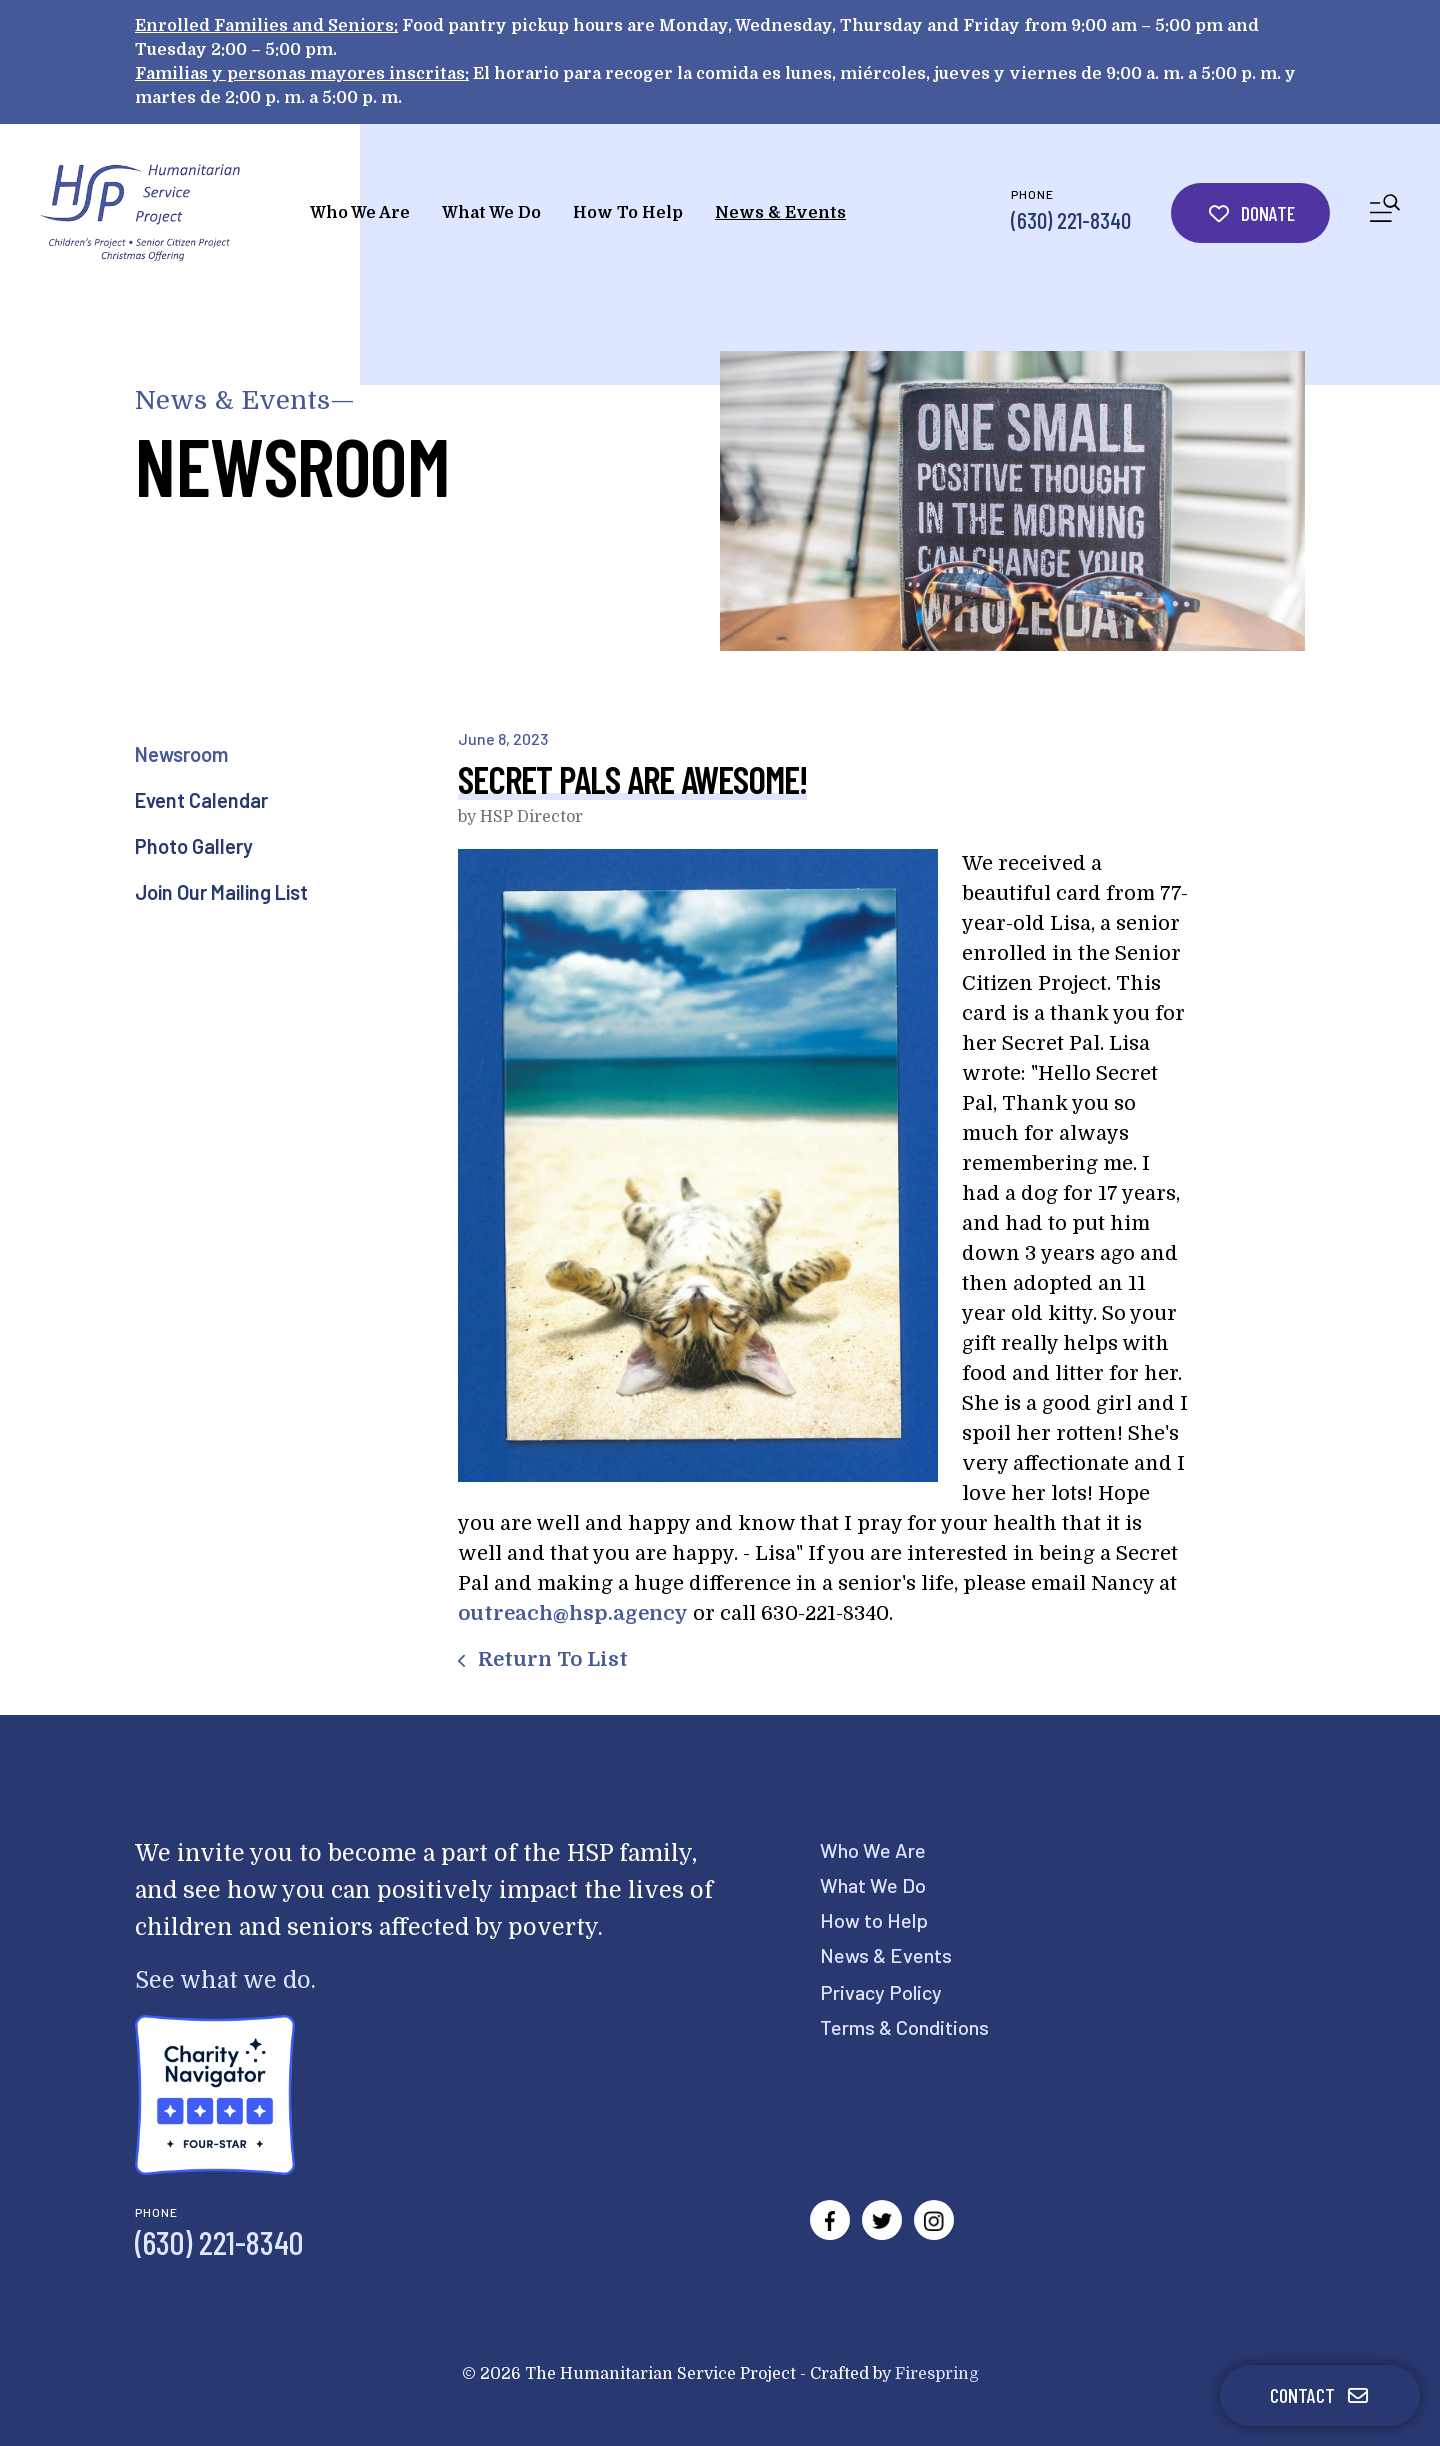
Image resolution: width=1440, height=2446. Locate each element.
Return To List (550, 1659)
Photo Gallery (194, 846)
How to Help (874, 1920)
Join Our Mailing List (221, 892)
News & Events (780, 213)
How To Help (628, 213)
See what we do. (225, 1980)
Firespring (937, 2374)
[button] (1385, 212)
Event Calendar (201, 800)
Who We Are (360, 213)
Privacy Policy (881, 1992)
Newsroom (181, 754)
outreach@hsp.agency (573, 1613)
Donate (1250, 213)
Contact (1320, 2395)
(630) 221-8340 (1071, 220)
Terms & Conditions (904, 2027)
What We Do (491, 213)
